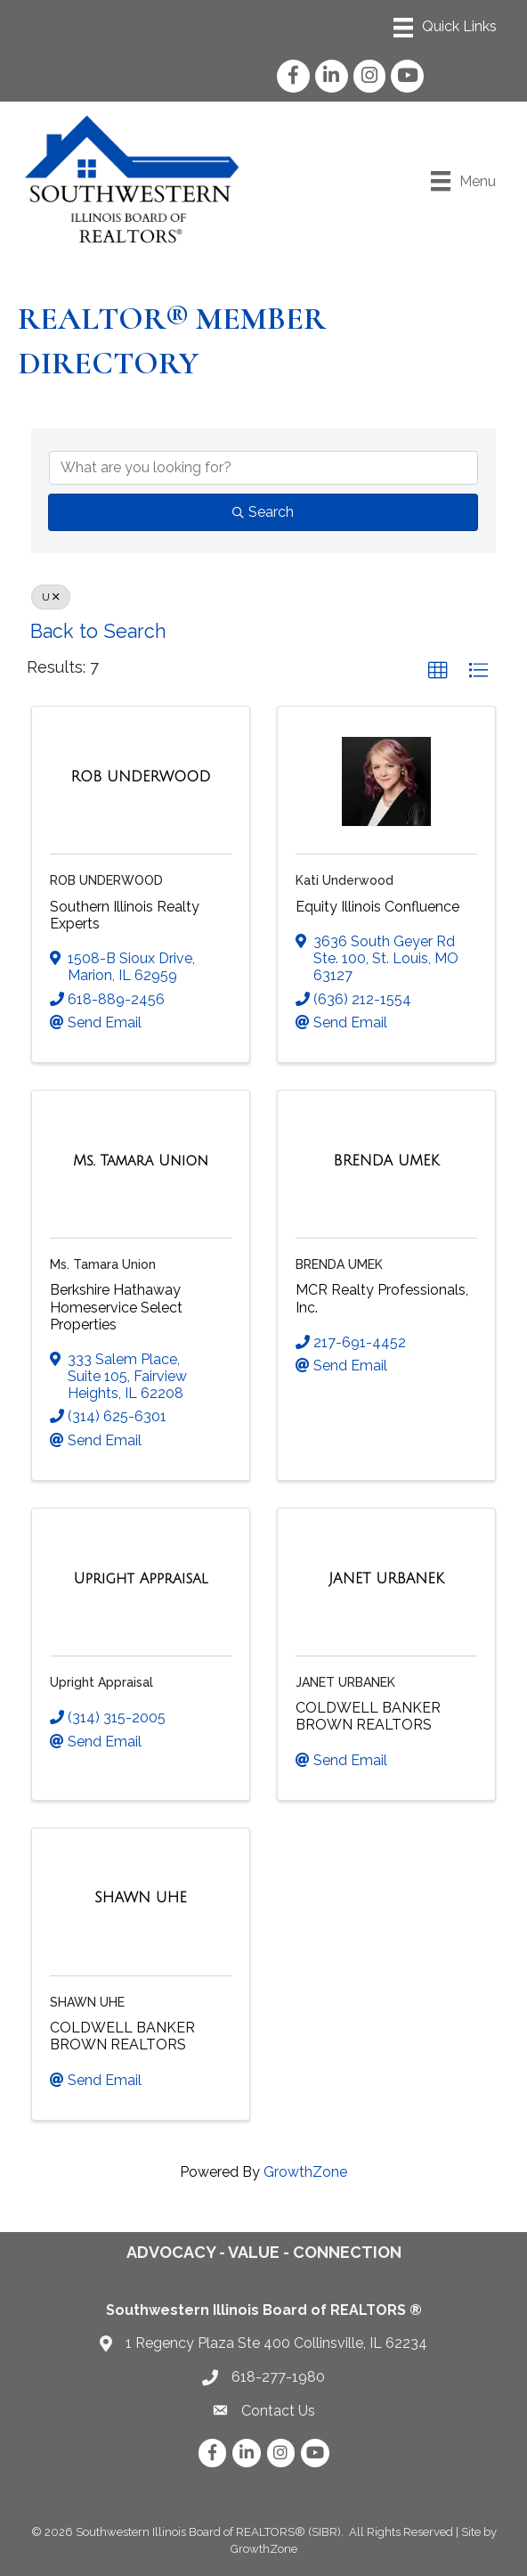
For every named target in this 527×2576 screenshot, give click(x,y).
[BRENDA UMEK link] (387, 1161)
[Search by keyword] (263, 468)
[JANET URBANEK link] (386, 1579)
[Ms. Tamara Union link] (140, 1161)
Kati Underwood (344, 880)
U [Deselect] (51, 597)
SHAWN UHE (87, 2002)
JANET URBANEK (345, 1682)
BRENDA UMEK (339, 1264)
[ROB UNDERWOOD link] (140, 777)
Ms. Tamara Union (103, 1264)
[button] (438, 671)
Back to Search (98, 631)
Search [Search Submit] (263, 511)
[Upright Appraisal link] (141, 1579)
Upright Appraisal (101, 1682)
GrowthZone (305, 2171)
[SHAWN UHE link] (140, 1898)
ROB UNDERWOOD (106, 880)
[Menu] (445, 27)
